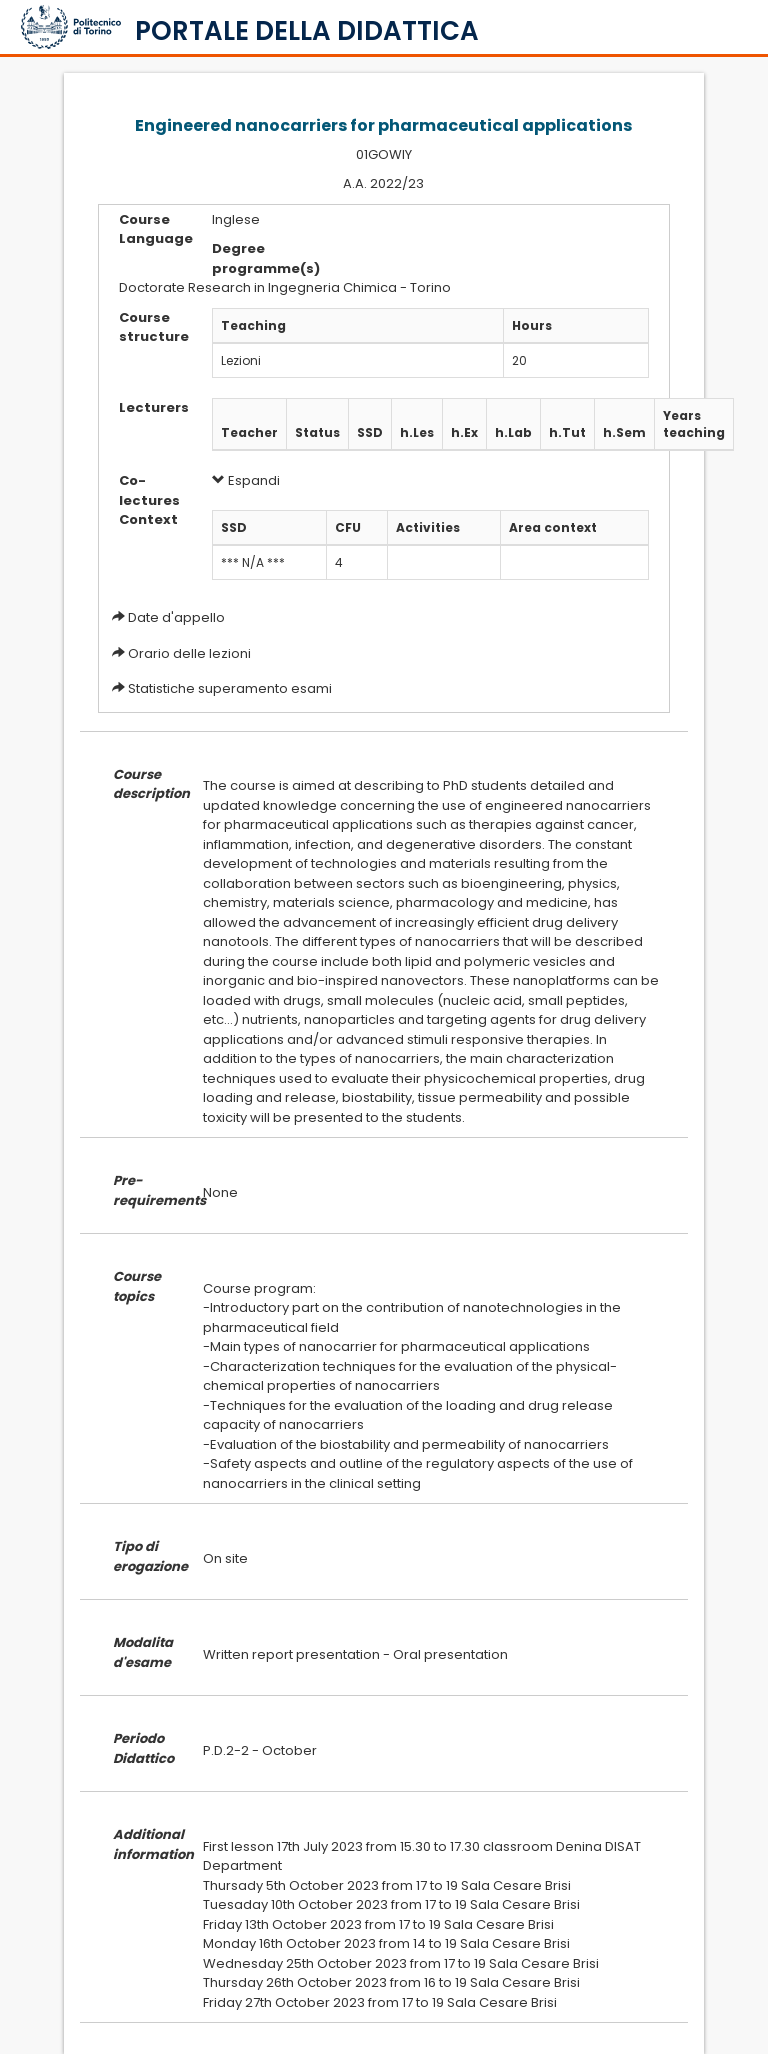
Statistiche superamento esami (230, 688)
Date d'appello (176, 617)
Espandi (246, 480)
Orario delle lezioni (189, 653)
